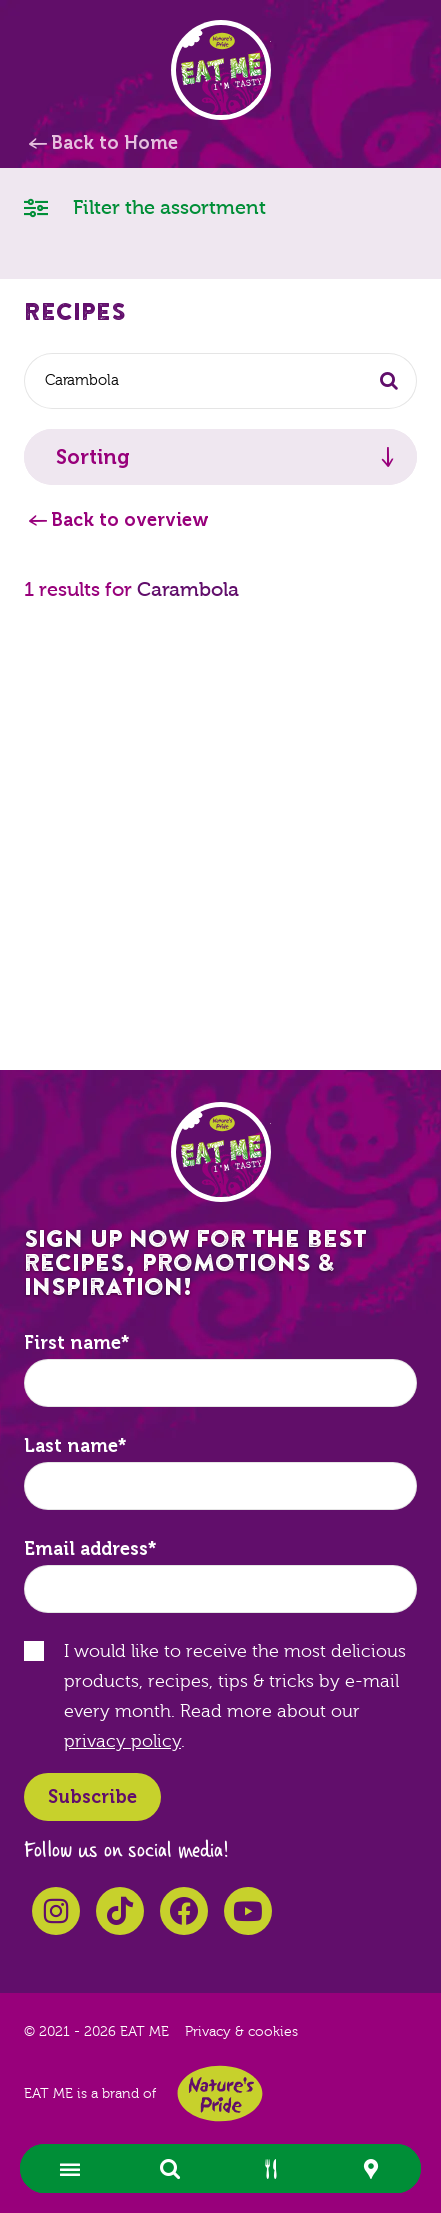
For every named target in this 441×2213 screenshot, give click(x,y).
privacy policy (122, 1741)
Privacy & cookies (241, 2032)
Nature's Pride (220, 2093)
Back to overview (130, 520)
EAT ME (221, 70)
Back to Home (114, 143)
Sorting (93, 457)
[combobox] (220, 381)
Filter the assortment (145, 206)
